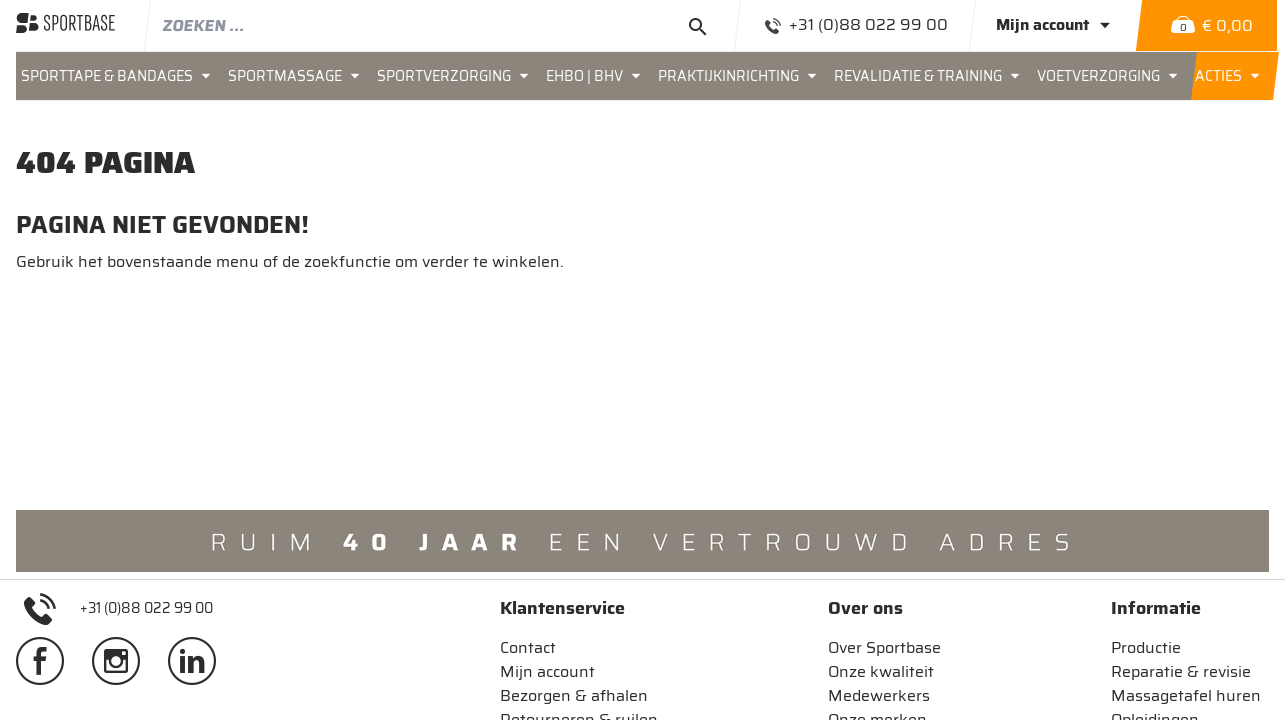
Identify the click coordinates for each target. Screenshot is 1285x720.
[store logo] (65, 25)
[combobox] (444, 25)
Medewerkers (879, 695)
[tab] (579, 608)
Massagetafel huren (1186, 695)
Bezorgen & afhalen (574, 695)
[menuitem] (119, 76)
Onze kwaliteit (881, 671)
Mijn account (547, 671)
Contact (528, 647)
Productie (1146, 647)
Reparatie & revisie (1181, 671)
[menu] (642, 76)
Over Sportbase (884, 647)
